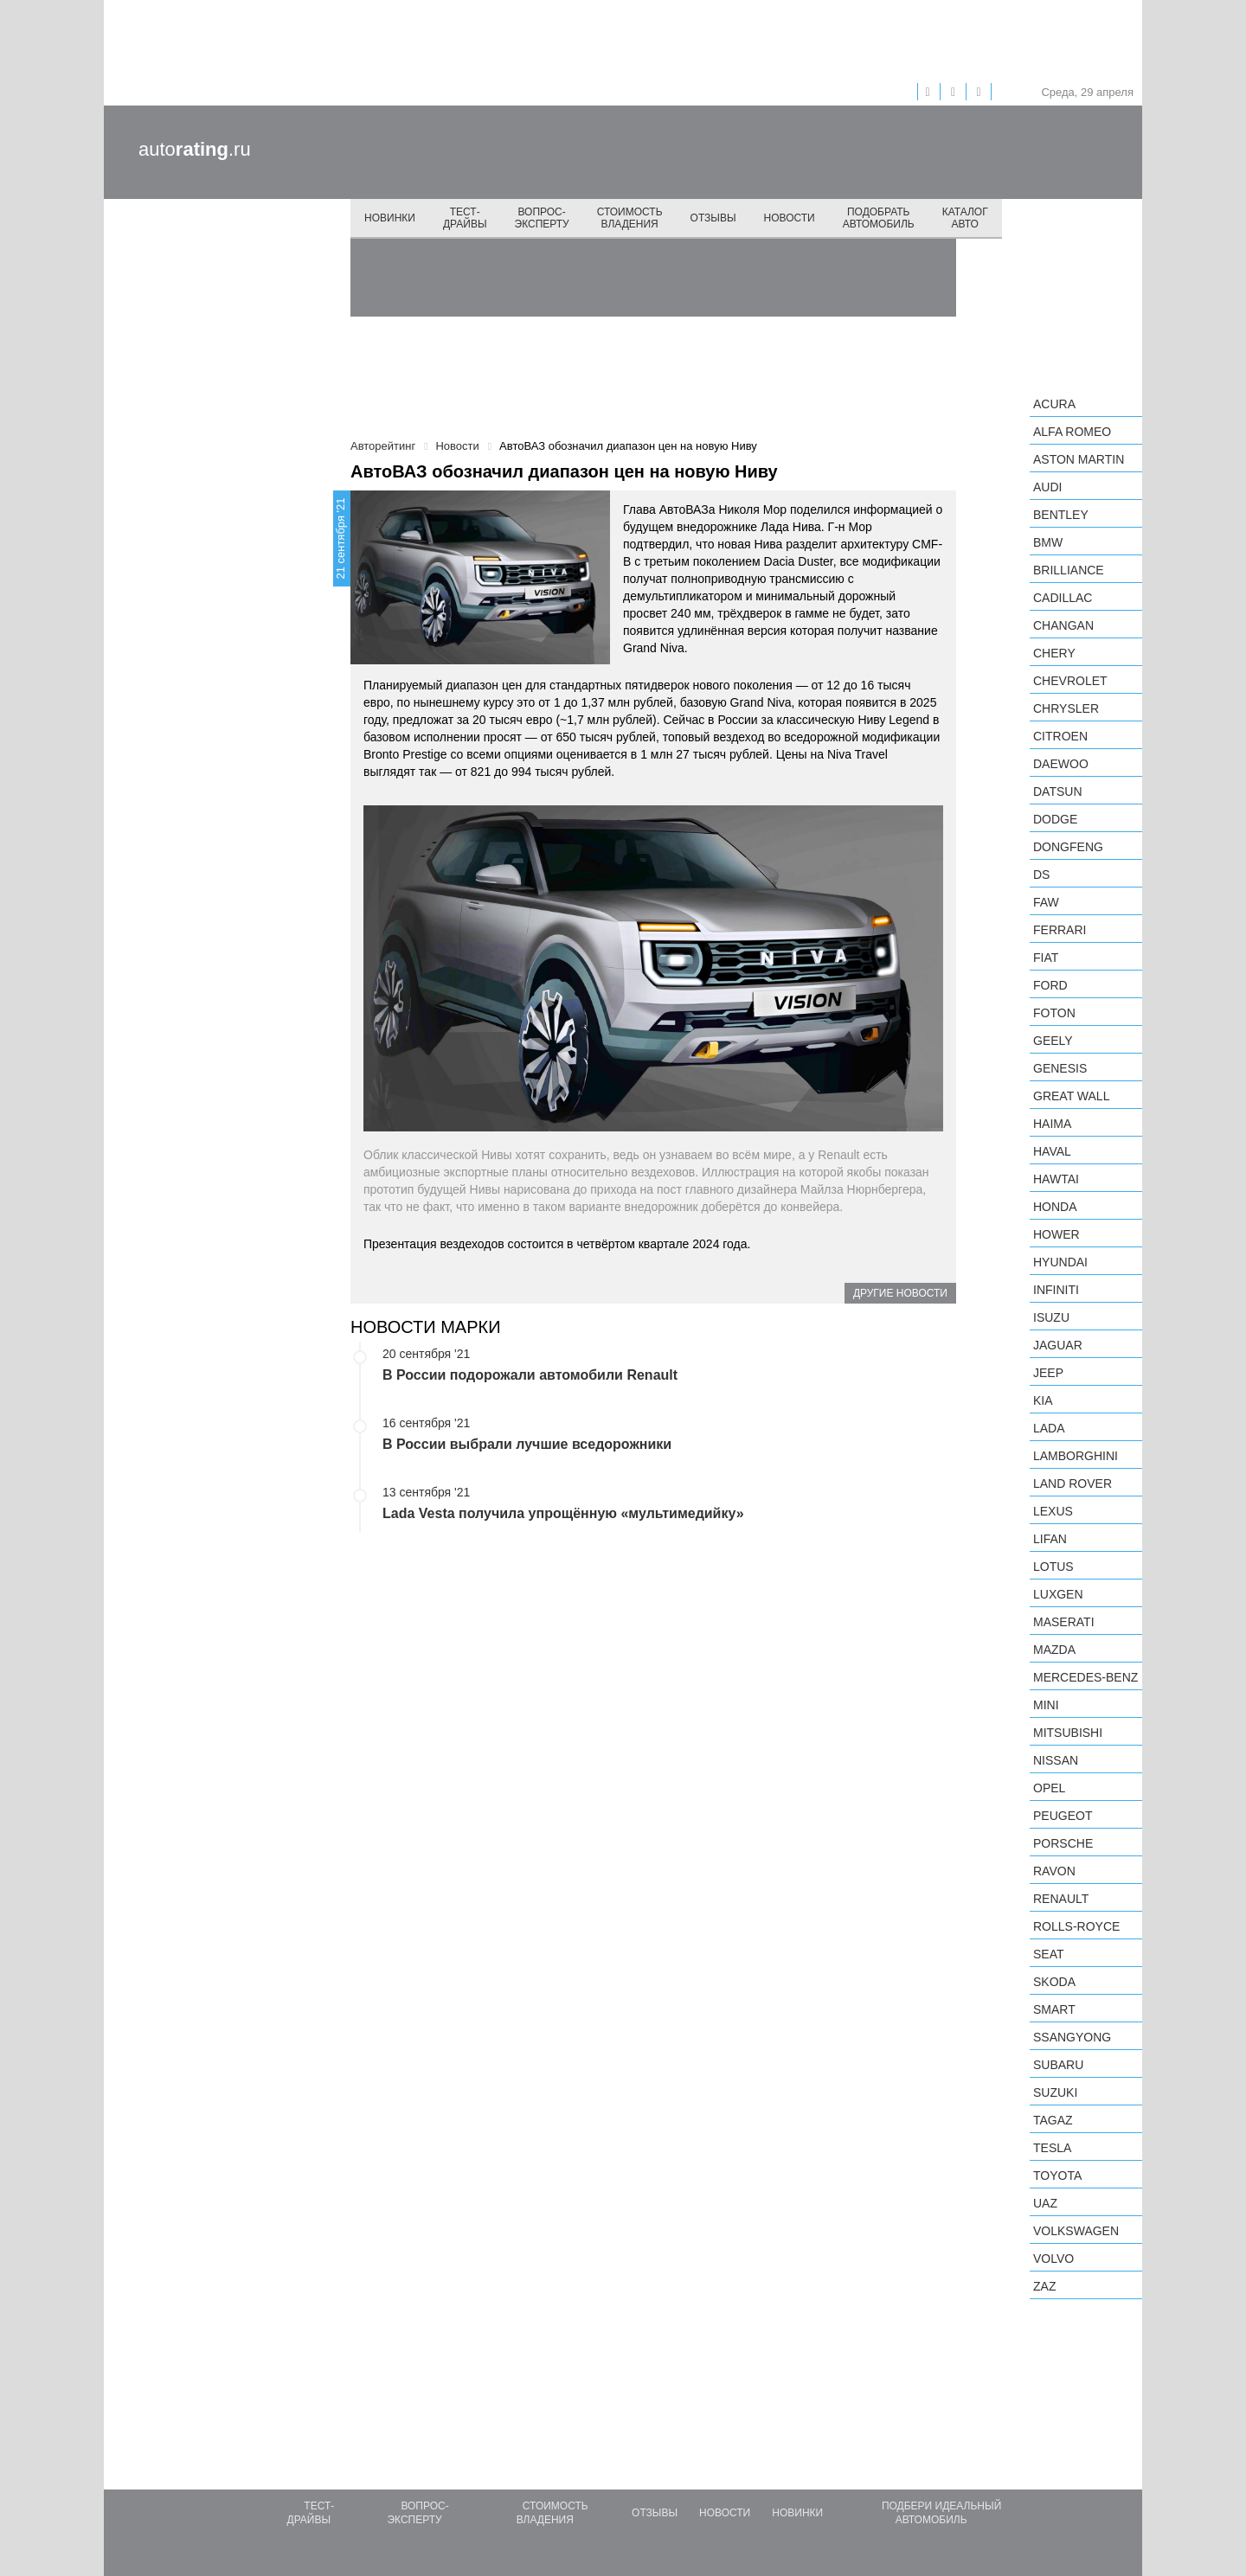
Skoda (1054, 1982)
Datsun (1057, 791)
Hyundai (1060, 1262)
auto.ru (194, 149)
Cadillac (1062, 598)
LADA (1049, 1428)
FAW (1046, 902)
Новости (789, 218)
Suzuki (1055, 2092)
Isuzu (1051, 1317)
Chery (1054, 653)
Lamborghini (1075, 1456)
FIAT (1045, 957)
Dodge (1055, 819)
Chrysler (1066, 708)
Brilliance (1068, 570)
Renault (1061, 1899)
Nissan (1055, 1760)
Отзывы (713, 218)
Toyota (1057, 2175)
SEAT (1048, 1954)
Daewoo (1061, 764)
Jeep (1048, 1373)
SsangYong (1072, 2037)
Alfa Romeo (1072, 432)
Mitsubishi (1067, 1733)
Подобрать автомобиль (879, 218)
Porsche (1063, 1843)
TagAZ (1053, 2120)
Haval (1052, 1151)
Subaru (1058, 2065)
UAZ (1045, 2203)
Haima (1052, 1124)
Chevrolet (1070, 681)
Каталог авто (965, 218)
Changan (1063, 625)
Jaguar (1057, 1345)
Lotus (1053, 1566)
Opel (1049, 1788)
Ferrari (1059, 930)
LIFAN (1050, 1539)
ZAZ (1044, 2286)
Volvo (1053, 2258)
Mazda (1054, 1649)
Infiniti (1056, 1290)
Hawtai (1056, 1179)
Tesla (1052, 2148)
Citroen (1060, 736)
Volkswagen (1076, 2231)
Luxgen (1058, 1594)
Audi (1047, 487)
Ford (1050, 985)
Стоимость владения (630, 218)
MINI (1046, 1705)
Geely (1053, 1041)
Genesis (1060, 1068)
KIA (1043, 1400)
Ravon (1054, 1871)
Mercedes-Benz (1085, 1677)
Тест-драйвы (465, 218)
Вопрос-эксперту (542, 218)
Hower (1056, 1234)
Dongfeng (1068, 847)
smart (1054, 2009)
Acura (1054, 404)
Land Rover (1072, 1483)
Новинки (389, 218)
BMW (1048, 542)
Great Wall (1071, 1096)
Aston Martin (1078, 459)
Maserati (1064, 1622)
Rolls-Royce (1076, 1926)
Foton (1054, 1013)
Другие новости (900, 1293)
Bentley (1061, 515)
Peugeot (1062, 1816)
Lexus (1053, 1511)
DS (1041, 874)
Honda (1055, 1207)
